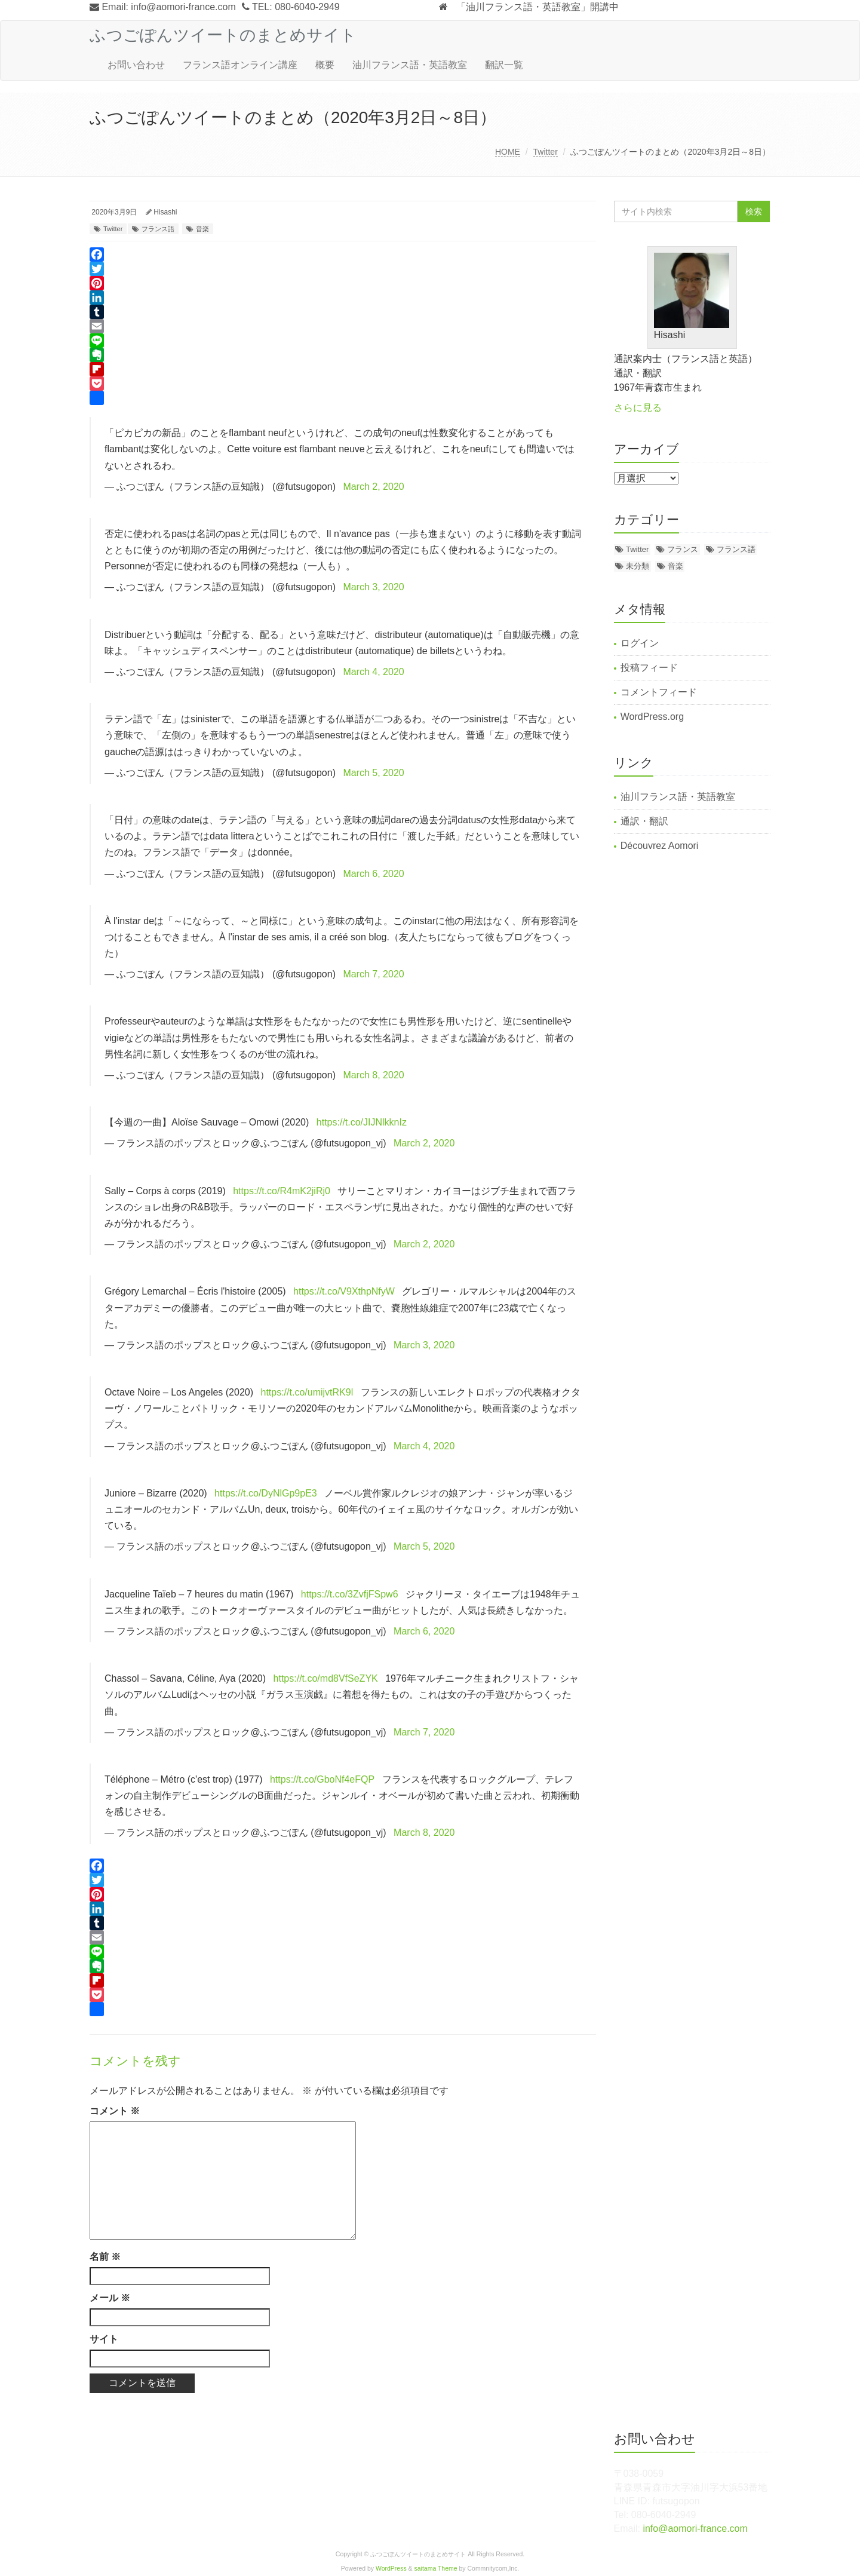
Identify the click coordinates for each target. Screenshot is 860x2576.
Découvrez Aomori (660, 846)
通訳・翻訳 (644, 821)
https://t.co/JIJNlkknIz (362, 1122)
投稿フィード (649, 668)
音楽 (202, 228)
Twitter (545, 152)
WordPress (391, 2568)
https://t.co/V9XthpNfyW (344, 1291)
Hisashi (165, 212)
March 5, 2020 (373, 773)
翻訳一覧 (504, 65)
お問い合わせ (136, 65)
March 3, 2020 (373, 587)
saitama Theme (435, 2568)
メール (110, 2298)
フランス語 (158, 228)
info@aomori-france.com (183, 7)
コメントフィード (659, 692)
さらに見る (638, 408)
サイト (104, 2339)
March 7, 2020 (373, 974)
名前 (105, 2257)
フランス (682, 549)
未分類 (637, 566)
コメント (115, 2111)
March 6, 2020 (373, 874)
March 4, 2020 (373, 672)
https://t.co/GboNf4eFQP (322, 1779)
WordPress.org (652, 717)
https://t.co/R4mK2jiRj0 (281, 1191)
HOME (507, 152)
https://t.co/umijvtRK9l (306, 1392)
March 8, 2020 (373, 1075)
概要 (324, 65)
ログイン (640, 643)
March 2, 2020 (373, 487)
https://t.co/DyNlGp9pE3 (265, 1493)
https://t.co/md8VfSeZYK (326, 1678)
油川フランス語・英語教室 (409, 65)
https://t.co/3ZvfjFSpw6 (349, 1594)
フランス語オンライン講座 (240, 65)
